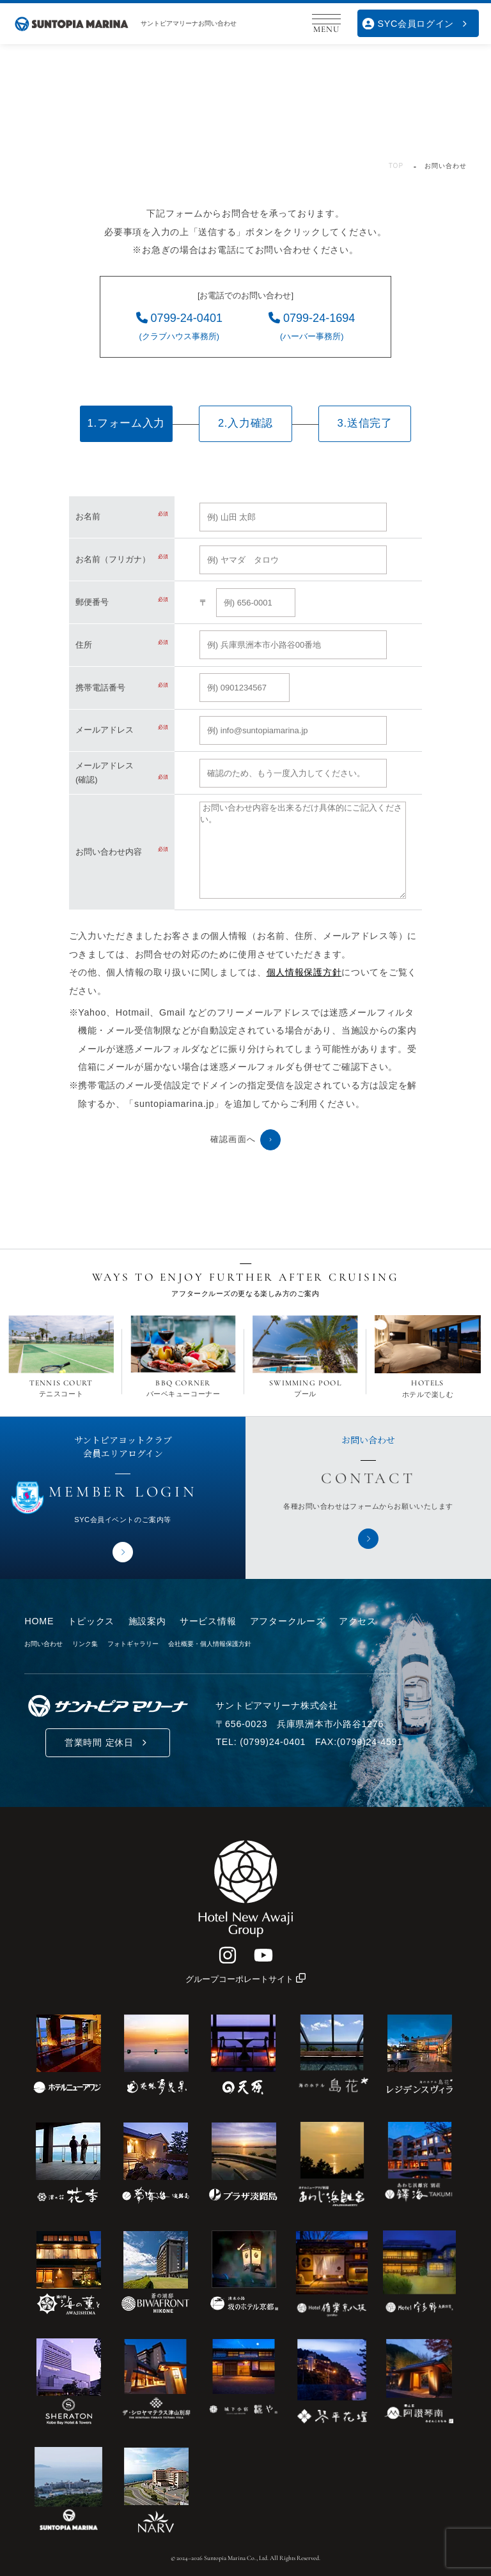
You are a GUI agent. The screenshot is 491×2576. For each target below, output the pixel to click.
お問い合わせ (43, 1643)
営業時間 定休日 (108, 1743)
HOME (39, 1621)
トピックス (91, 1621)
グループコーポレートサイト (245, 1979)
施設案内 (147, 1621)
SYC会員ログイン (416, 24)
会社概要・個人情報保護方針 (209, 1643)
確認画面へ (245, 1139)
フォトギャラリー (133, 1643)
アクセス (358, 1621)
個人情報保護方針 (304, 972)
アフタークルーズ (287, 1621)
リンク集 (85, 1643)
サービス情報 (208, 1621)
